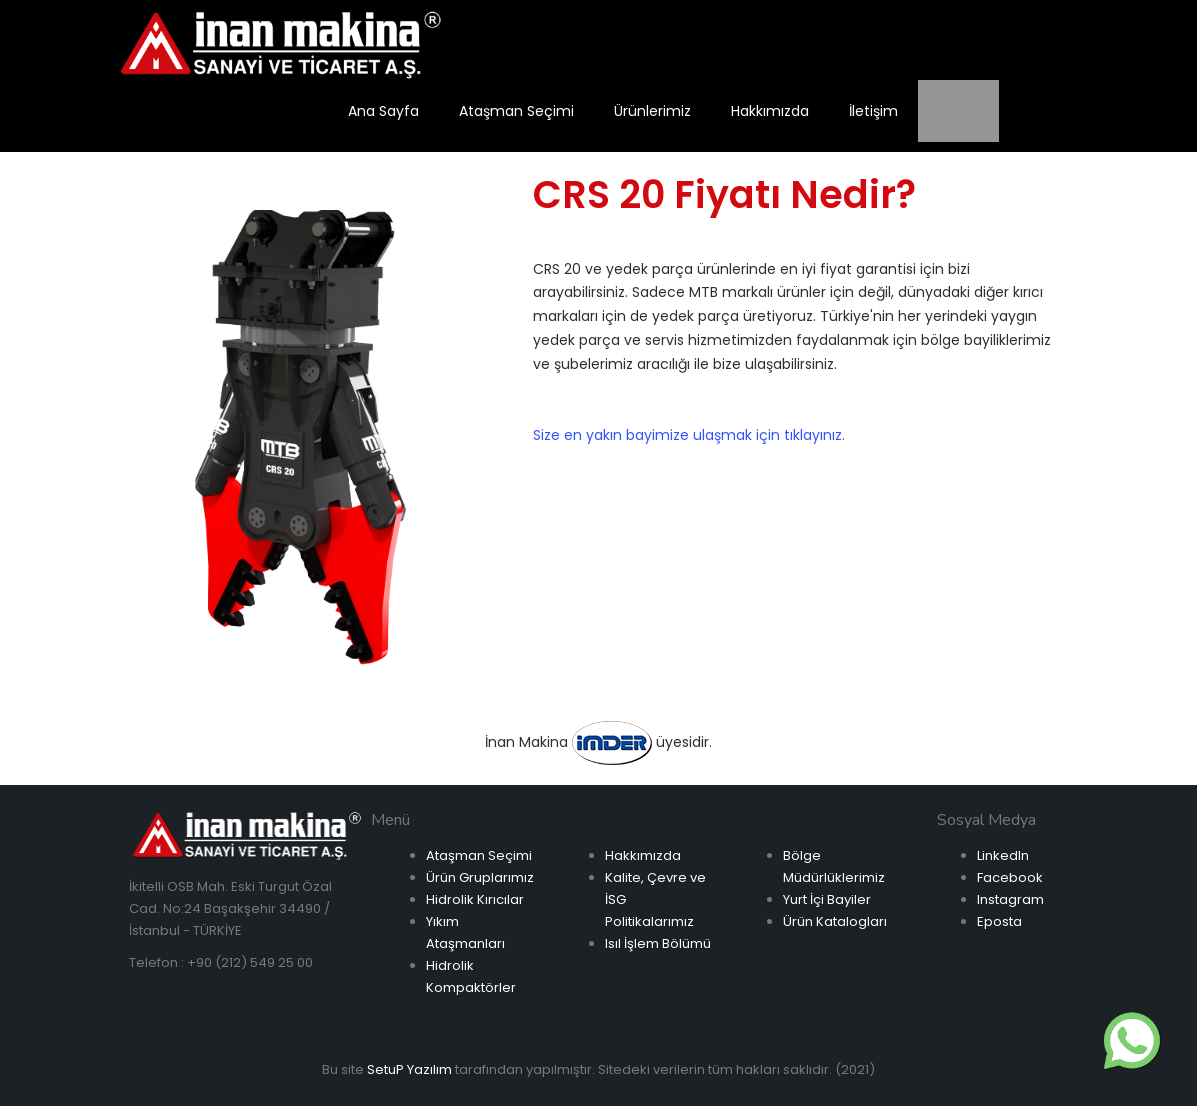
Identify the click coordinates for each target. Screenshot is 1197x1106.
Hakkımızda (643, 855)
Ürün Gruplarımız (480, 877)
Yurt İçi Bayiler (827, 899)
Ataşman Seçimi (479, 855)
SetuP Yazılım (409, 1069)
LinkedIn (1003, 855)
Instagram (1010, 899)
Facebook (1010, 877)
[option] (300, 435)
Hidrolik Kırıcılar (475, 899)
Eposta (999, 921)
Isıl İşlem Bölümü (658, 943)
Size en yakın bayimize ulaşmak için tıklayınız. (689, 435)
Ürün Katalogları (835, 921)
